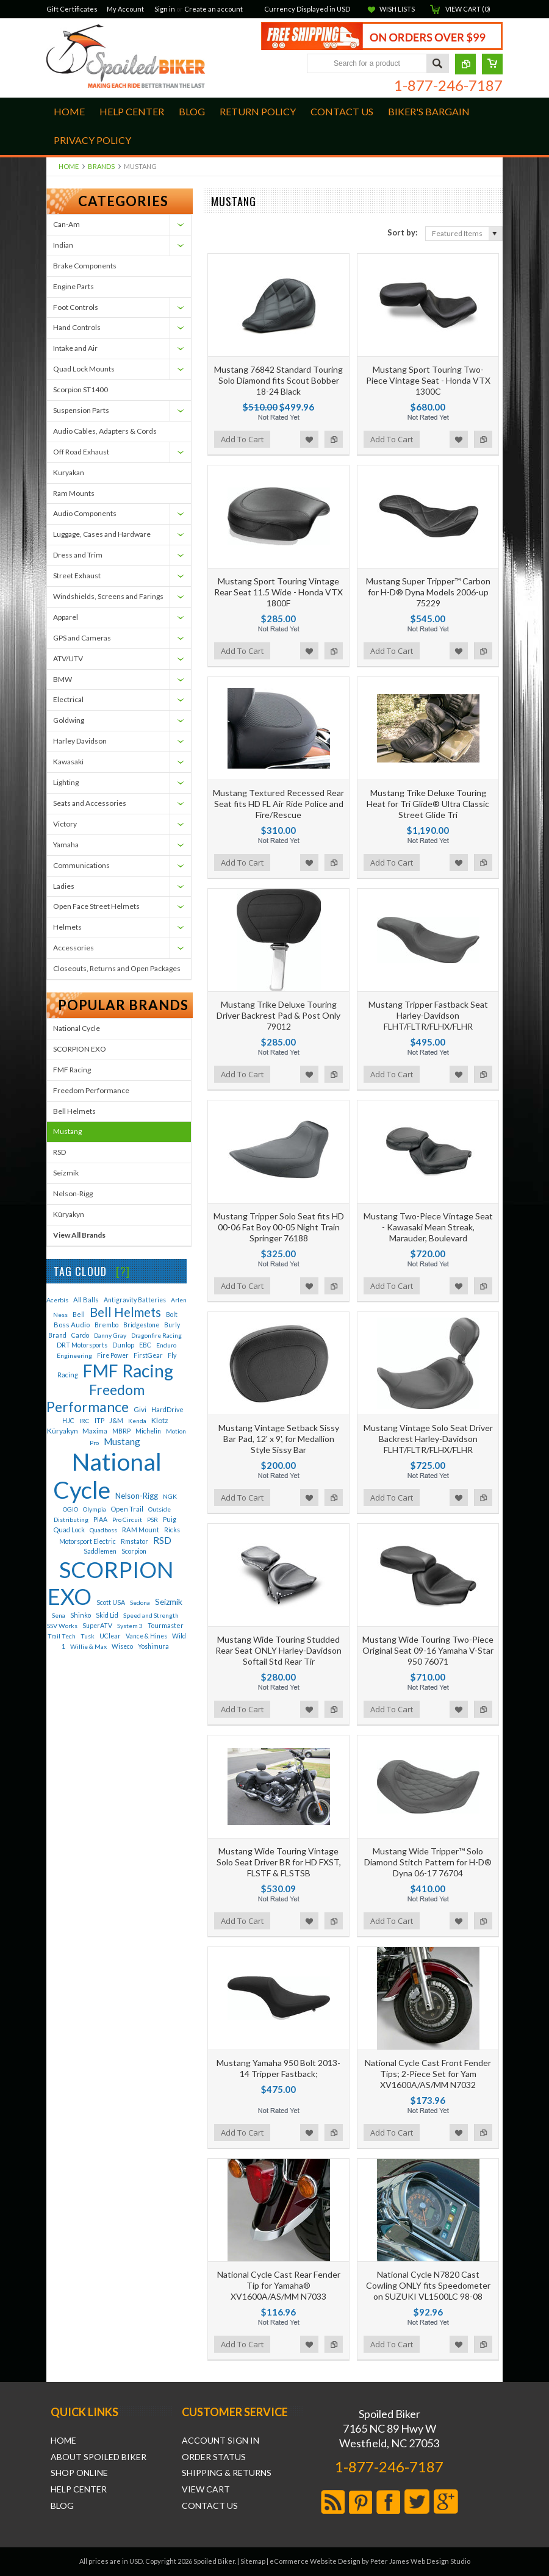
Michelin (148, 1431)
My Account (125, 9)
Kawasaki (68, 761)
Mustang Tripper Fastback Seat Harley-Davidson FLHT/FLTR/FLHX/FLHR (428, 1015)
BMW (62, 679)
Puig (169, 1519)
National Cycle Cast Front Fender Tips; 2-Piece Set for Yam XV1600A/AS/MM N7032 (428, 2074)
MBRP (121, 1431)
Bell (79, 1314)
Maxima (94, 1431)
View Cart (206, 2489)
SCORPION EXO (79, 1048)
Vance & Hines (146, 1636)
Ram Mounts (74, 493)
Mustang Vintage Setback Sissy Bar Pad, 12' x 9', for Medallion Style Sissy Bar (278, 1439)
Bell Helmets (74, 1111)
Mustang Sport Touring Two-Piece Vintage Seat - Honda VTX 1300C (428, 380)
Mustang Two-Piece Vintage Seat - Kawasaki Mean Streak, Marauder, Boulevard (428, 1227)
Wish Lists (397, 9)
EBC (145, 1345)
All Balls (86, 1300)
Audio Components (85, 513)
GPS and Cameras (82, 637)
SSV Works (62, 1625)
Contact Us (210, 2506)
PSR (152, 1519)
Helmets (67, 926)
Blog (62, 2506)
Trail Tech (62, 1636)
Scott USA (110, 1602)
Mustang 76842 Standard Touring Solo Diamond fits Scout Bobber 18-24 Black (278, 380)
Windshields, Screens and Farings (108, 596)
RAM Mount (140, 1530)
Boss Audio (72, 1325)
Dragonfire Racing (156, 1335)
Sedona (140, 1602)
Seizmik (66, 1172)
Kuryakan (68, 472)
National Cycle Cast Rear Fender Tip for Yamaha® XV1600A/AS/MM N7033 (278, 2285)
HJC (68, 1420)
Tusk (88, 1636)
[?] (123, 1271)
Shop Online (79, 2473)
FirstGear (148, 1355)
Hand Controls (77, 327)
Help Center (79, 2489)
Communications (81, 865)
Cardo (80, 1335)
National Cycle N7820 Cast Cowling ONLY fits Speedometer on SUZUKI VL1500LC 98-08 (428, 2285)
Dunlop (123, 1345)
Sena (58, 1615)
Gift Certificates (72, 9)
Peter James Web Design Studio (420, 2561)
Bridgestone (141, 1325)
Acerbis (57, 1300)
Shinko (80, 1615)
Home (69, 166)
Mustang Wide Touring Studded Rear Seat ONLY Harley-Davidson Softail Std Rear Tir (278, 1650)
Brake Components (85, 265)
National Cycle (76, 1028)
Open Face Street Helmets (96, 906)
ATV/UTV (68, 658)
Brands (101, 166)
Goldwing (68, 720)
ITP (99, 1420)
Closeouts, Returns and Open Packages (117, 968)
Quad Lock (69, 1530)
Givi (140, 1409)
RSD (59, 1152)
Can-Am (66, 224)
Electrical (68, 699)
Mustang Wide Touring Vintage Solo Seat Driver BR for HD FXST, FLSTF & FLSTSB (279, 1862)
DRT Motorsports (82, 1345)
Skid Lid (107, 1615)
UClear (110, 1636)
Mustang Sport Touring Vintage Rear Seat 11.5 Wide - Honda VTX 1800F (278, 592)
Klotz (159, 1420)
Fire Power (113, 1355)
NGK (170, 1496)
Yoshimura (153, 1646)
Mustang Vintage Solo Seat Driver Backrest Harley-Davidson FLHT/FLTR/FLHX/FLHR (428, 1439)
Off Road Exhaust (81, 451)
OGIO (70, 1509)
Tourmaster (166, 1625)
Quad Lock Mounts (84, 368)
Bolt (172, 1314)
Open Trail (127, 1509)
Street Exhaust (77, 575)
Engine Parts (73, 286)
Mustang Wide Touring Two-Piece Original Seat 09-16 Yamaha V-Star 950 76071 (427, 1650)
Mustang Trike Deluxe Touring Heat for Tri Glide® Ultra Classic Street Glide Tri (428, 804)
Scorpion (133, 1551)
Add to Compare (334, 439)
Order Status (214, 2457)
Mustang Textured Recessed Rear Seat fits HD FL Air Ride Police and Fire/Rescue (278, 804)
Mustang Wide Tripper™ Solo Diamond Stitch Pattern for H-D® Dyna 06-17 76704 (428, 1862)
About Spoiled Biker (98, 2457)
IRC (84, 1420)
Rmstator (134, 1541)
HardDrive (167, 1409)
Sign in (164, 9)
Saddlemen (100, 1551)
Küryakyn (68, 1214)
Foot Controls (75, 307)
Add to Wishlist (309, 439)
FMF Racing (72, 1069)
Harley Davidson (80, 740)
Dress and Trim (77, 554)
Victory (65, 823)
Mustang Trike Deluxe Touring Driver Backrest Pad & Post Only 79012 (278, 1015)
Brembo (106, 1325)
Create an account (213, 9)
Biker (125, 57)
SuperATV (97, 1625)
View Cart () (467, 9)
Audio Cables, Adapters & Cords (105, 431)
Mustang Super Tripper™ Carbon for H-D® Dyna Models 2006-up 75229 (428, 592)
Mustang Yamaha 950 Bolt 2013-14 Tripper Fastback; (278, 2068)
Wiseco (122, 1646)
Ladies (63, 886)
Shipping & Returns (226, 2473)
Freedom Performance (91, 1090)
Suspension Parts (81, 410)
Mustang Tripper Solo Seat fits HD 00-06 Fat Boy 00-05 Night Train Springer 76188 (279, 1227)
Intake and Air (75, 348)
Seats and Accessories (89, 803)
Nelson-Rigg (73, 1193)
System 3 (130, 1625)
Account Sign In (220, 2440)
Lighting (66, 782)
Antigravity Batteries (135, 1300)
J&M (116, 1420)
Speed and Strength (151, 1615)
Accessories (73, 947)
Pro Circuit (127, 1519)
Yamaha (66, 844)
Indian (63, 244)
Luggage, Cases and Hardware (102, 534)
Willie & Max (88, 1646)
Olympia (94, 1509)
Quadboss (103, 1530)
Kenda (137, 1420)
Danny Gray (110, 1335)
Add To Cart (242, 439)
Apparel (65, 617)
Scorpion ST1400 (80, 389)
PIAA (100, 1519)
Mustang (67, 1131)
